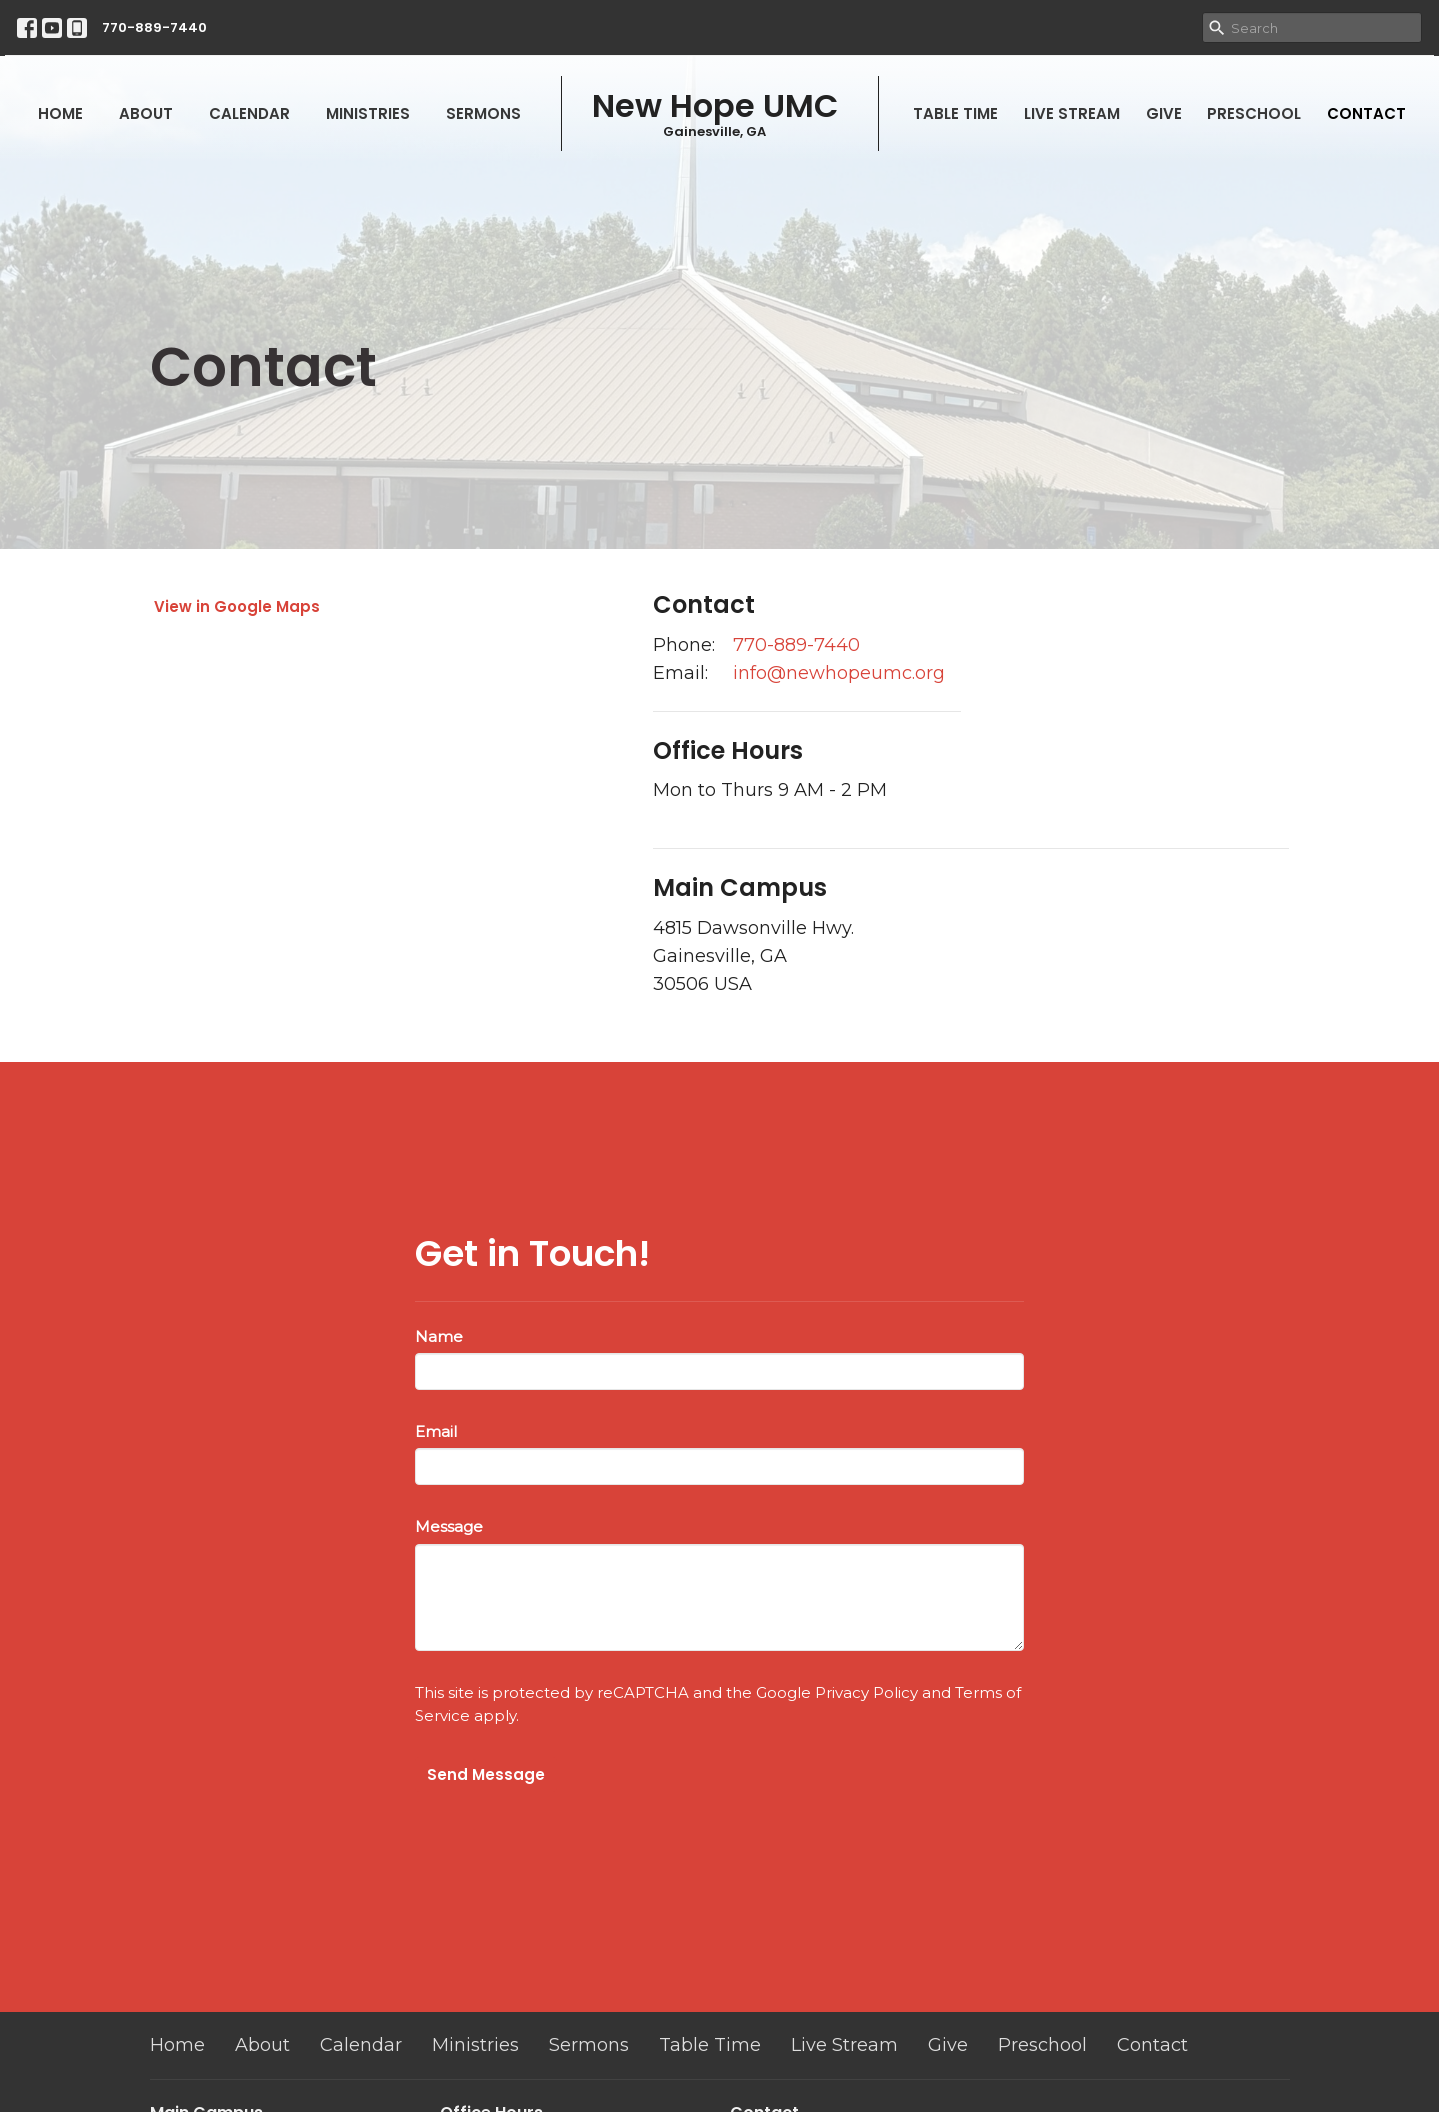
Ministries (368, 113)
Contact (1366, 113)
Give (1164, 113)
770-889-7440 (154, 27)
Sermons (483, 113)
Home (60, 113)
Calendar (249, 113)
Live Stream (1072, 113)
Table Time (955, 113)
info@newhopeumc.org (839, 673)
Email (436, 1431)
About (146, 113)
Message (449, 1526)
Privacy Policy (866, 1692)
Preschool (1254, 113)
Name (439, 1336)
